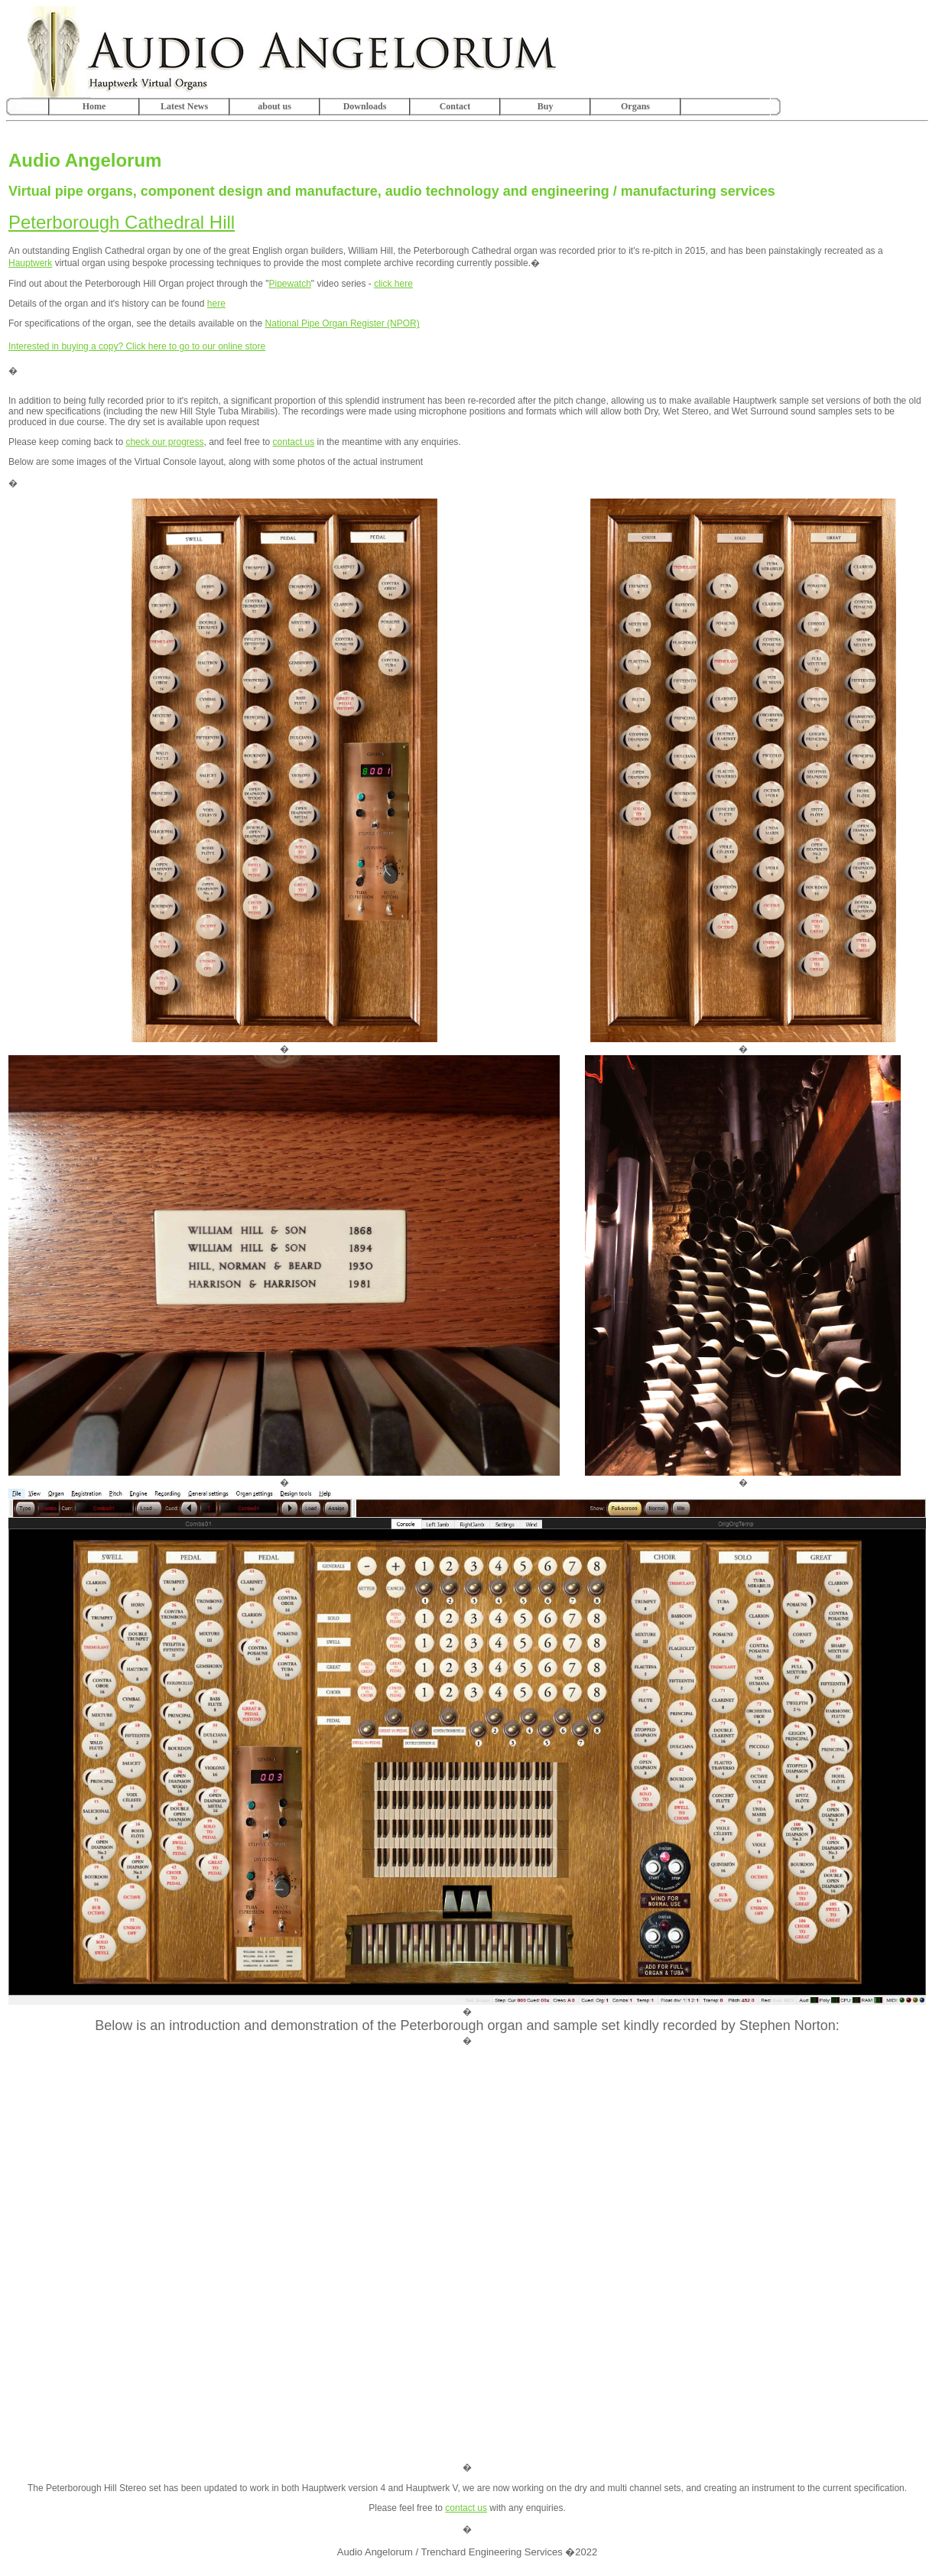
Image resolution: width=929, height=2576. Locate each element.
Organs (635, 106)
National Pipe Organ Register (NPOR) (342, 323)
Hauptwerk (30, 263)
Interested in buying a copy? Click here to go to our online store (136, 346)
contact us (294, 442)
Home (94, 106)
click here (393, 283)
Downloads (365, 106)
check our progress (164, 442)
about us (274, 106)
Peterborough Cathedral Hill (121, 222)
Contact (455, 106)
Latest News (184, 106)
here (216, 303)
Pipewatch (289, 283)
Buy (546, 106)
